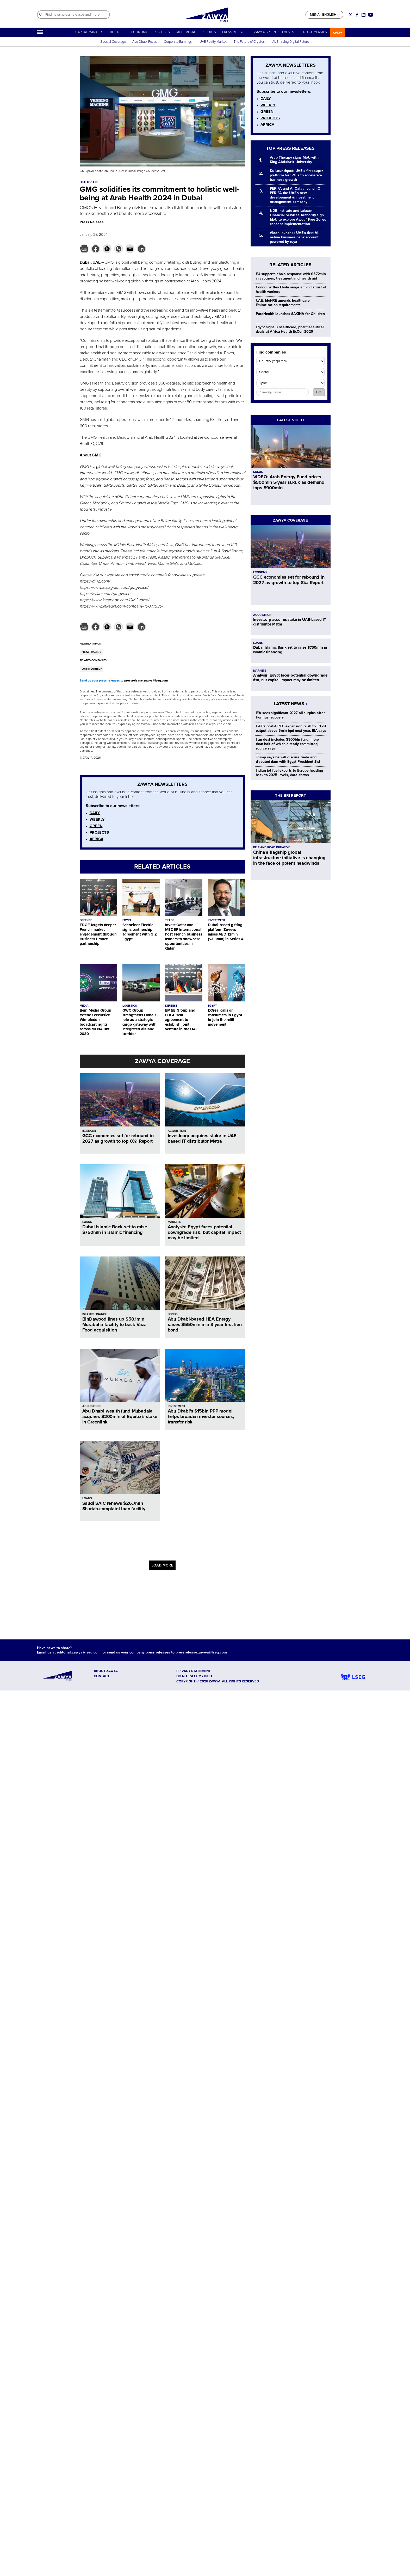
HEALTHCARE (91, 652)
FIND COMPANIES (314, 32)
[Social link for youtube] (370, 15)
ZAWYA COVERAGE (162, 1061)
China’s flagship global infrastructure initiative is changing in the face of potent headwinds (289, 857)
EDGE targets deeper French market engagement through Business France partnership (98, 934)
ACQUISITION (177, 1130)
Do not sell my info (194, 1676)
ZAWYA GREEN (265, 32)
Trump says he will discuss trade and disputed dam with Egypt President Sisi (288, 759)
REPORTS (209, 32)
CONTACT (102, 1676)
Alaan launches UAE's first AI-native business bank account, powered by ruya (295, 237)
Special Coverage (113, 42)
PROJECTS (162, 32)
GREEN (96, 825)
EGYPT (126, 920)
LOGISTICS (129, 1005)
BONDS (173, 1314)
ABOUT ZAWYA (106, 1671)
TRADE (169, 920)
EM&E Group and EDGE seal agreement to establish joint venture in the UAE (181, 1019)
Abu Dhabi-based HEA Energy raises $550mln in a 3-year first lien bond (205, 1324)
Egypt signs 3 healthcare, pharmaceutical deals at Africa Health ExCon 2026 (290, 329)
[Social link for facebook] (357, 15)
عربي (338, 31)
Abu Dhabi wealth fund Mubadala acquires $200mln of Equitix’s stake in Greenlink (120, 1416)
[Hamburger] (40, 32)
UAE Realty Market (213, 42)
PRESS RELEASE (234, 32)
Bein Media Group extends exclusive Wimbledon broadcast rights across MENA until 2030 (95, 1022)
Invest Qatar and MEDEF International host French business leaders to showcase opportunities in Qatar (183, 936)
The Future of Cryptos (249, 42)
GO (318, 392)
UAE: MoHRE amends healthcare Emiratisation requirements (283, 302)
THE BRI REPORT (290, 795)
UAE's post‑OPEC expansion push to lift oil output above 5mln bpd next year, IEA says (291, 728)
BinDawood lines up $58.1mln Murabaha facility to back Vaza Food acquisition (114, 1324)
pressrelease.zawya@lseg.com (146, 681)
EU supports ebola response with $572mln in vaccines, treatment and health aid (291, 276)
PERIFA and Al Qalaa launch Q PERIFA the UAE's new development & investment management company (295, 195)
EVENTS (288, 32)
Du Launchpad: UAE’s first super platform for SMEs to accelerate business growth (296, 175)
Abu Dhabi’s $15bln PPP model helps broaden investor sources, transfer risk (201, 1416)
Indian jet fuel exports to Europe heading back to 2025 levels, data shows (289, 772)
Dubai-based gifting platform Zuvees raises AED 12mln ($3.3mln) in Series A (226, 931)
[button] (84, 248)
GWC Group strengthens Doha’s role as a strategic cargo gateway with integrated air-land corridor (139, 1022)
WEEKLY (97, 819)
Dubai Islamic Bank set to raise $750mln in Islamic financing (114, 1229)
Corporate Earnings (178, 42)
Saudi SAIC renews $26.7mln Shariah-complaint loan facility (113, 1506)
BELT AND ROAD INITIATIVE (271, 847)
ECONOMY (139, 32)
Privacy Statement (193, 1671)
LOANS (87, 1222)
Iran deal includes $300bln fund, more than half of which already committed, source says (287, 744)
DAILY (95, 812)
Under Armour (92, 669)
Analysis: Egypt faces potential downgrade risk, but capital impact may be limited (204, 1232)
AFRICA (96, 839)
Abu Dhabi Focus (144, 42)
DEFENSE (86, 920)
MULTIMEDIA (185, 32)
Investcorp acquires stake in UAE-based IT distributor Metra (203, 1138)
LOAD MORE (162, 1565)
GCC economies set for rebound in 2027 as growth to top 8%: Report (118, 1138)
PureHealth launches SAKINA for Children (290, 314)
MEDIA (84, 1005)
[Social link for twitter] (350, 15)
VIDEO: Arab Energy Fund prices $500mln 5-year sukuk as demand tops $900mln (289, 482)
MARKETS (174, 1222)
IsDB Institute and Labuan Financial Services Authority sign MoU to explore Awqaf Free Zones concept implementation (298, 217)
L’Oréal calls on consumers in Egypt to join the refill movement (225, 1017)
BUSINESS (118, 32)
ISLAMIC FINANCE (94, 1314)
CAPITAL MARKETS (89, 32)
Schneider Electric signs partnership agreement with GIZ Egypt (139, 931)
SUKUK (258, 472)
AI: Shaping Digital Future (290, 42)
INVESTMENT (216, 920)
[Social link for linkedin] (363, 15)
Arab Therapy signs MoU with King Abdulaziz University (294, 159)
